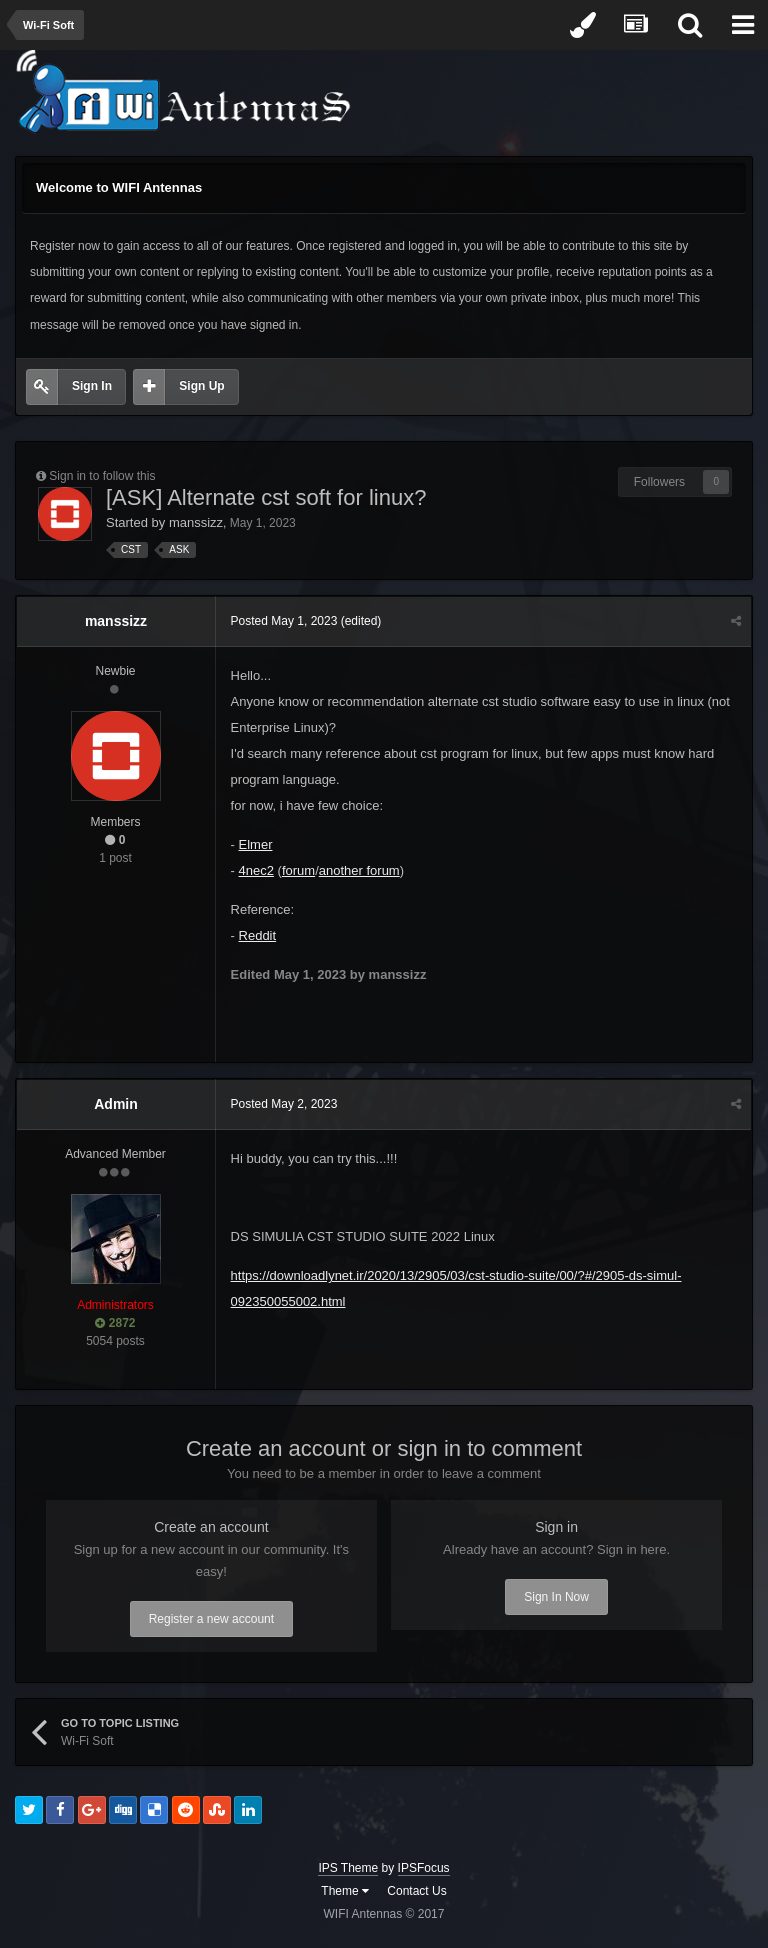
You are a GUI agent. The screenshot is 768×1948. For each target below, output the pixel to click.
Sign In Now (556, 1597)
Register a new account (211, 1619)
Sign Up (201, 386)
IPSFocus (424, 1868)
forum (298, 870)
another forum (359, 870)
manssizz (196, 522)
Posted (284, 621)
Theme (345, 1891)
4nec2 (256, 870)
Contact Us (416, 1891)
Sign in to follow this (102, 476)
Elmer (256, 844)
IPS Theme (348, 1868)
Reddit (258, 935)
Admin (116, 1104)
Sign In (92, 386)
